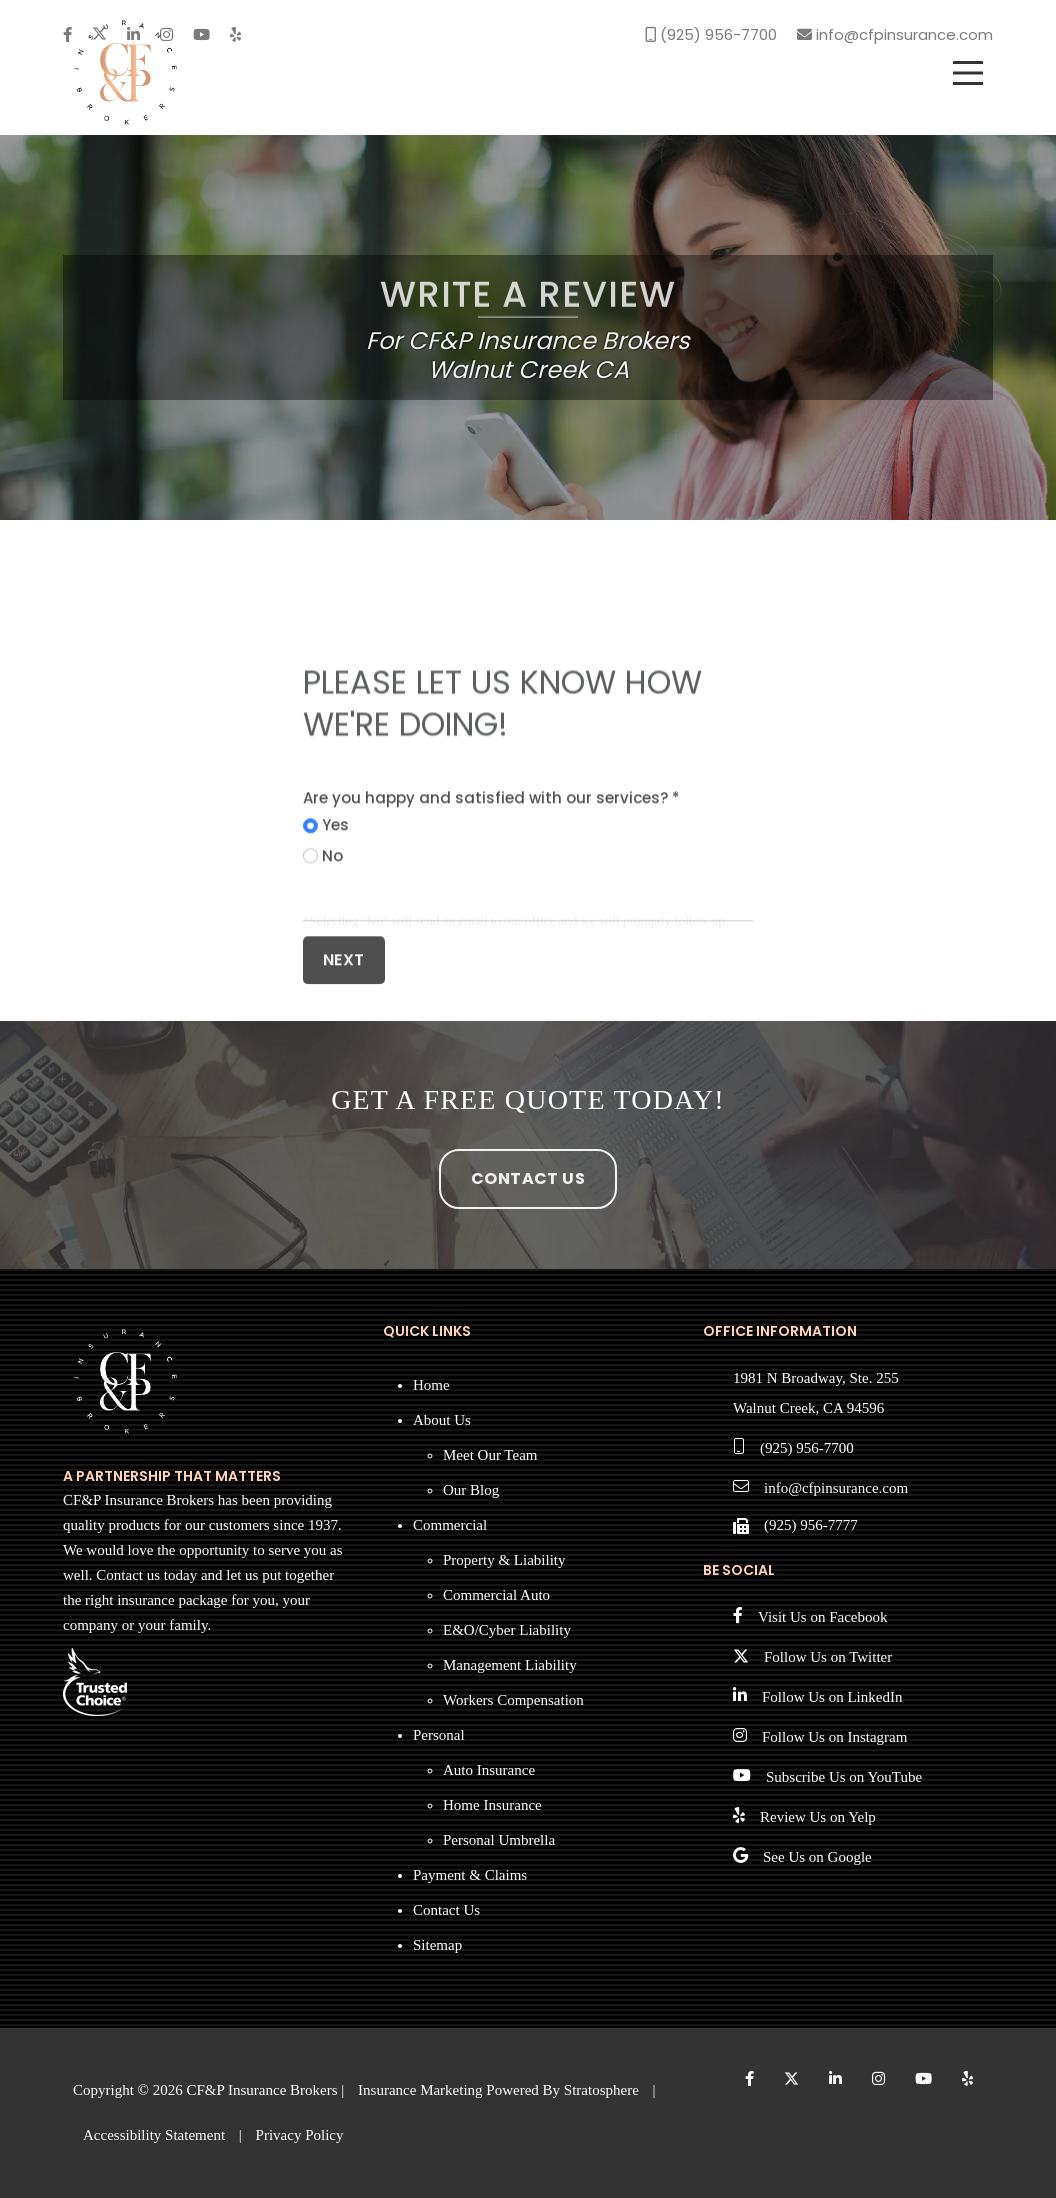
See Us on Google (817, 1857)
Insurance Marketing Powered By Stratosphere (498, 2090)
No (332, 935)
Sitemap (437, 1945)
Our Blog (471, 1490)
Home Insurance (492, 1805)
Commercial (450, 1525)
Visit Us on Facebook (823, 1617)
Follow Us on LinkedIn (832, 1697)
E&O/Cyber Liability (507, 1630)
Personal (439, 1735)
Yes (335, 904)
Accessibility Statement (154, 2135)
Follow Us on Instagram (834, 1737)
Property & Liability (504, 1560)
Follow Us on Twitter (828, 1657)
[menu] (968, 73)
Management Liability (510, 1665)
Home (431, 1385)
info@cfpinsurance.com (836, 1488)
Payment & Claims (470, 1875)
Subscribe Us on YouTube (844, 1777)
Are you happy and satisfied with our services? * (491, 877)
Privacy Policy (300, 2135)
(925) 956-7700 (807, 1448)
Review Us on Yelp (818, 1817)
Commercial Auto (496, 1595)
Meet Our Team (490, 1455)
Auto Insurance (489, 1770)
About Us (442, 1420)
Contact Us (528, 1178)
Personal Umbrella (499, 1840)
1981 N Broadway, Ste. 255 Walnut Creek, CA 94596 (816, 1393)
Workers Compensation (513, 1700)
